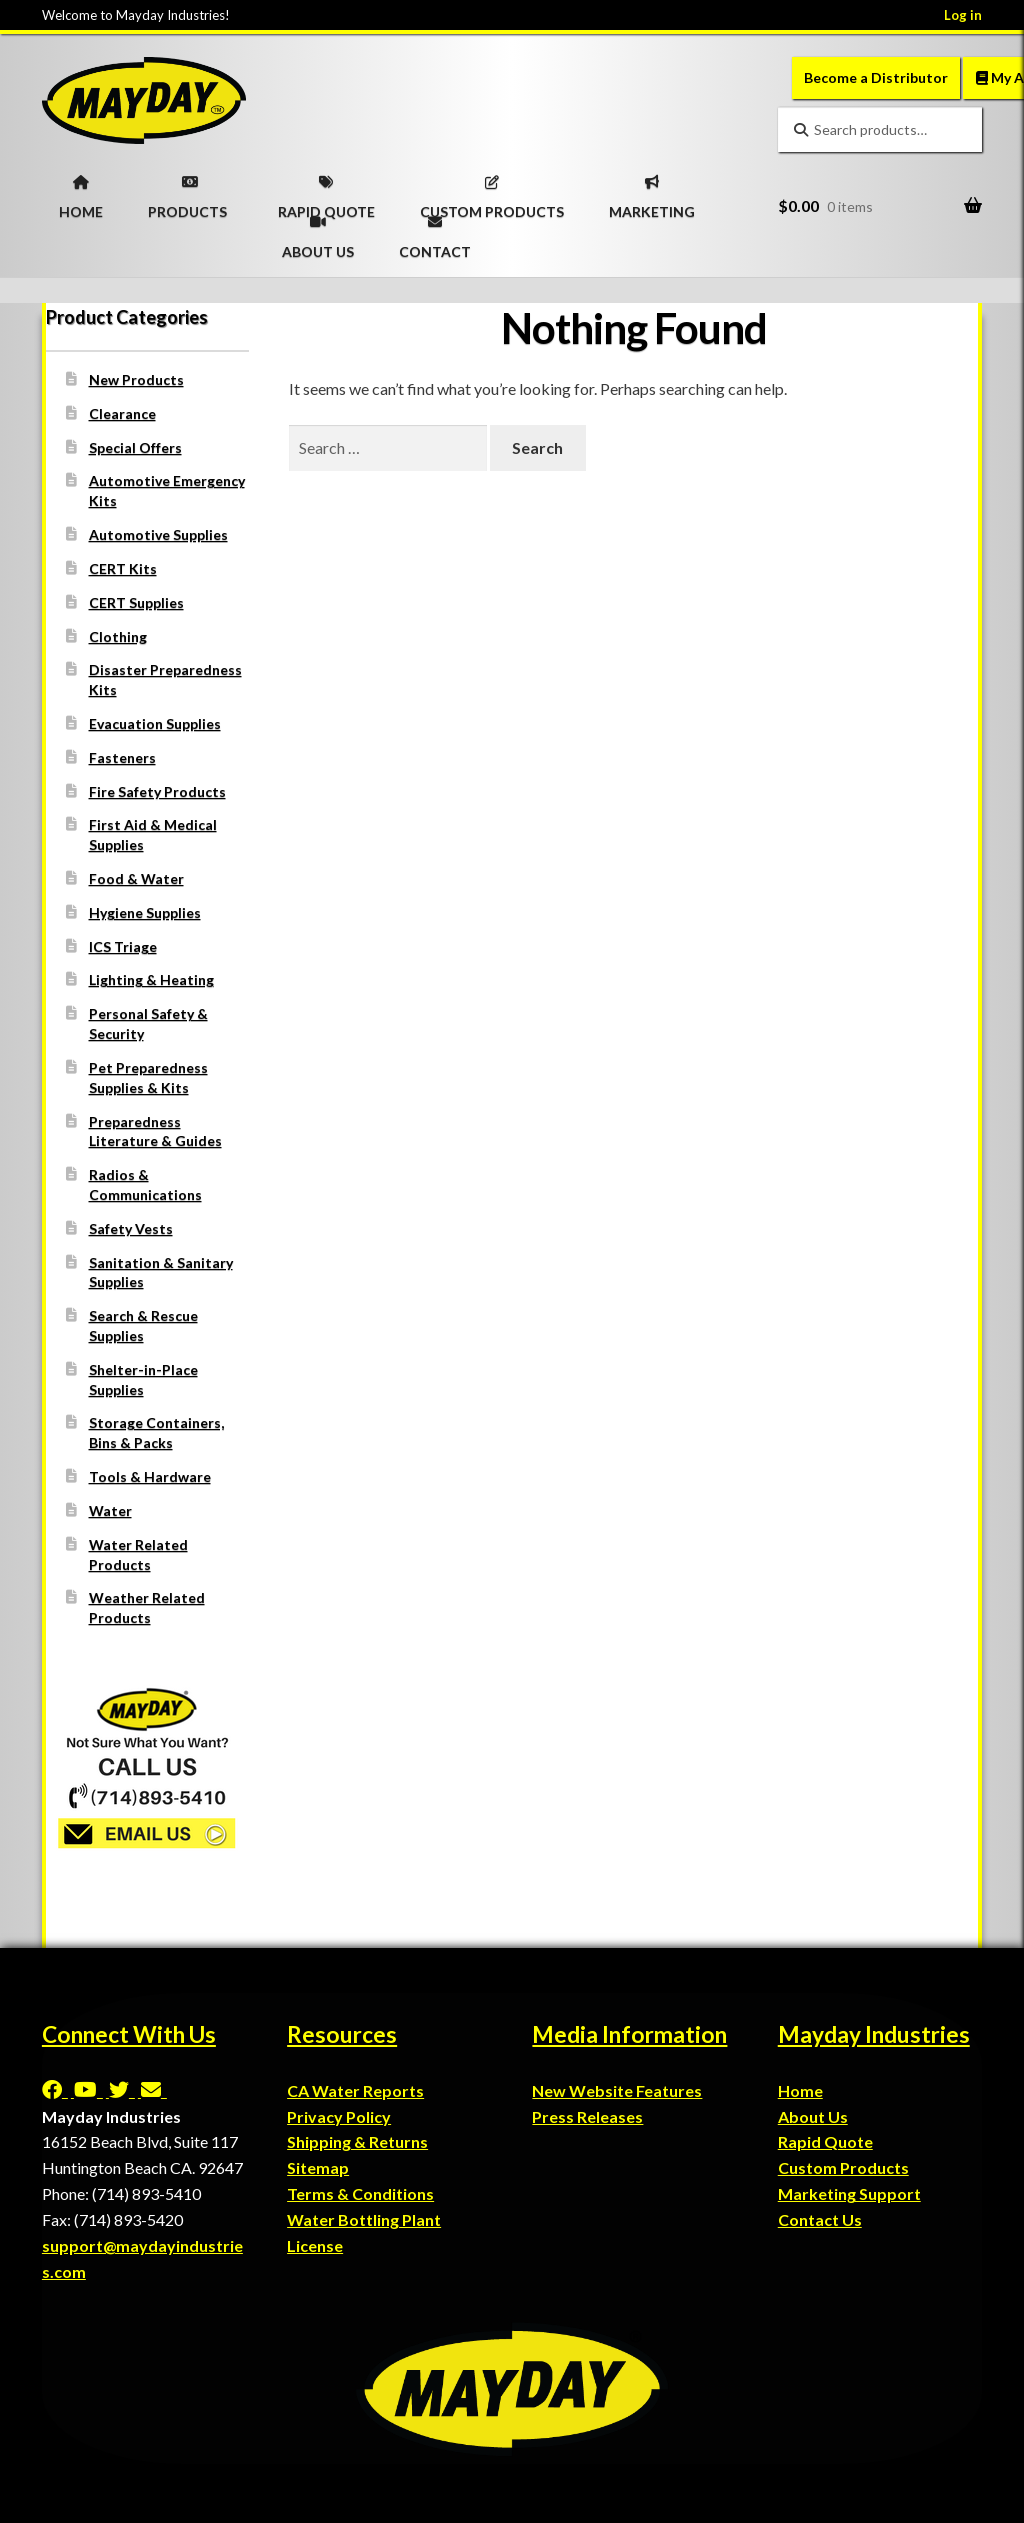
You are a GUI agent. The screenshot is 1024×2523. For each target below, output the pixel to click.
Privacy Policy (339, 2116)
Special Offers (135, 447)
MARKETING (652, 191)
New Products (136, 379)
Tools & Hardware (150, 1476)
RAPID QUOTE (326, 191)
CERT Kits (123, 568)
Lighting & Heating (151, 979)
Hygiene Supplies (145, 912)
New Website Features (617, 2090)
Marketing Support (849, 2193)
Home (800, 2090)
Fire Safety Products (157, 791)
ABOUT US (318, 231)
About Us (813, 2116)
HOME (81, 191)
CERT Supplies (136, 602)
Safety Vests (131, 1228)
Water (110, 1510)
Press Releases (587, 2116)
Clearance (122, 413)
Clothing (118, 636)
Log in (963, 15)
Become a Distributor (876, 77)
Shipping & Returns (357, 2141)
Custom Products (843, 2167)
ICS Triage (123, 946)
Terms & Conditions (360, 2193)
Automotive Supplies (158, 534)
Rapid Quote (825, 2141)
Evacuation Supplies (155, 723)
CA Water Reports (355, 2090)
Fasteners (122, 757)
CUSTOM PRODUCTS (492, 191)
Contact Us (820, 2219)
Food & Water (136, 878)
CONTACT (435, 231)
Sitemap (318, 2167)
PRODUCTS (187, 191)
